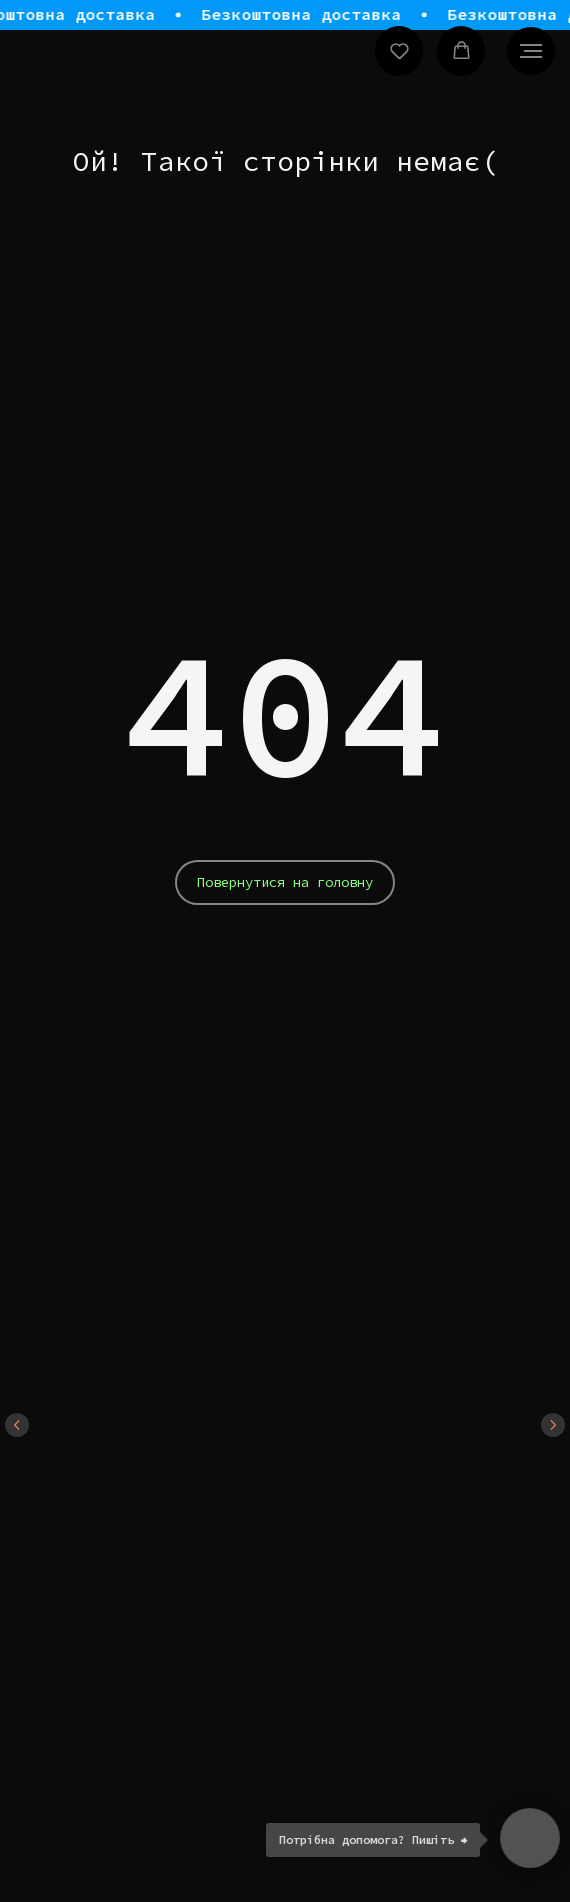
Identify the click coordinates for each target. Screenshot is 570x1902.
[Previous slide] (17, 1425)
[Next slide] (553, 1425)
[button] (399, 50)
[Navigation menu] (531, 51)
